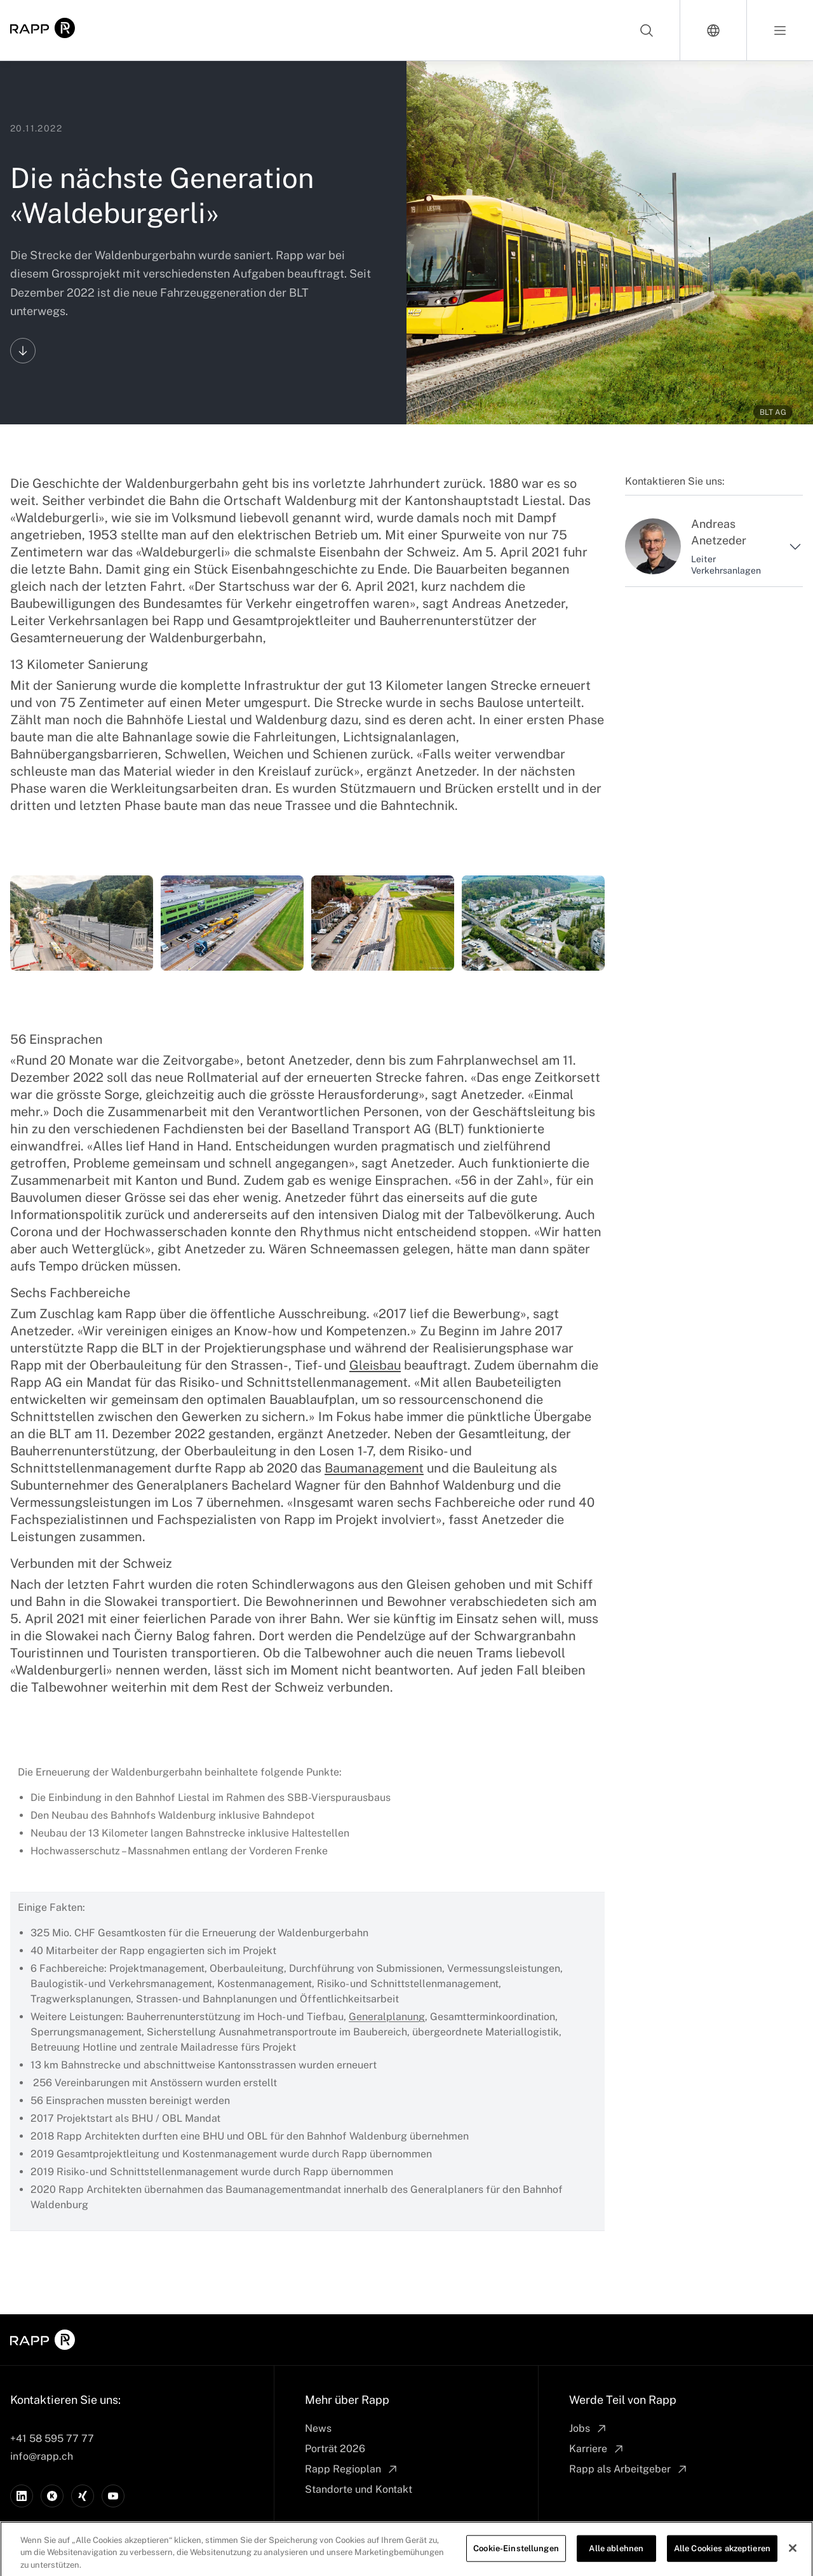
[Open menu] (780, 30)
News (318, 2428)
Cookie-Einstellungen (516, 2559)
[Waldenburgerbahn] (81, 923)
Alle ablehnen (616, 2559)
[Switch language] (713, 30)
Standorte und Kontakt (358, 2489)
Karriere (597, 2449)
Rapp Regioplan (352, 2469)
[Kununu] (52, 2496)
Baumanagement (374, 1468)
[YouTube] (113, 2496)
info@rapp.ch (41, 2456)
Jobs (588, 2428)
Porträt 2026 (335, 2449)
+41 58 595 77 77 (52, 2438)
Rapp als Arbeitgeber (629, 2469)
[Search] (647, 30)
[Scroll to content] (23, 350)
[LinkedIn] (21, 2496)
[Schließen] (793, 2559)
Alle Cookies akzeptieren (722, 2559)
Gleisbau (375, 1365)
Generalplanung (387, 2017)
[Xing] (82, 2496)
